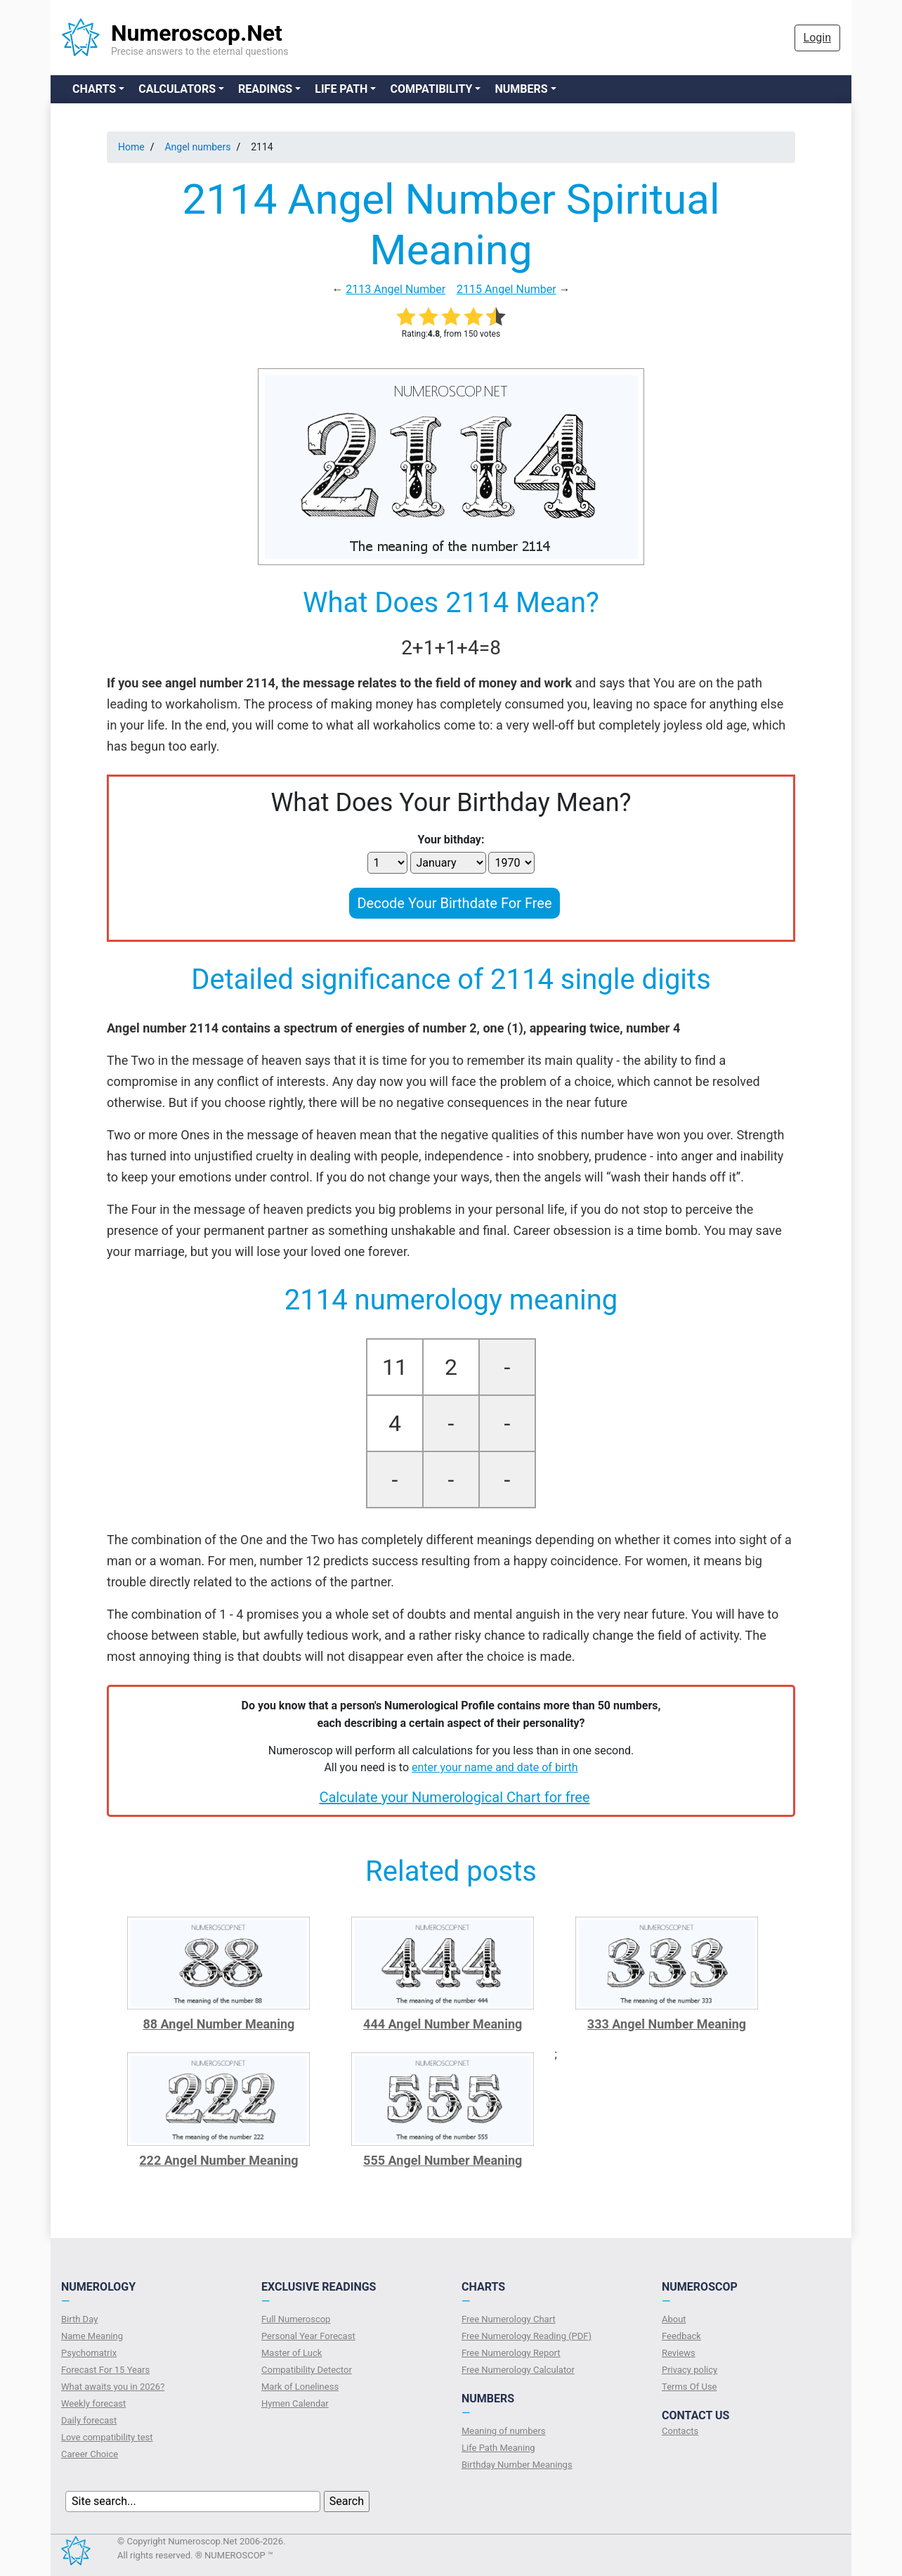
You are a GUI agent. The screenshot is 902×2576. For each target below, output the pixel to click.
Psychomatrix (89, 2353)
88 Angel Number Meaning (218, 2024)
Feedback (681, 2336)
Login (817, 37)
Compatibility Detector (306, 2369)
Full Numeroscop (295, 2319)
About (674, 2319)
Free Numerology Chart (509, 2319)
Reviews (678, 2353)
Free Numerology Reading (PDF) (526, 2336)
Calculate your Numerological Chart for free (454, 1797)
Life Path (341, 89)
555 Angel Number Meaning (442, 2160)
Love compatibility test (107, 2437)
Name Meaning (92, 2336)
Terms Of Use (689, 2386)
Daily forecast (89, 2420)
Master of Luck (291, 2353)
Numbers (521, 89)
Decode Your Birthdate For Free (454, 903)
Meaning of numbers (504, 2431)
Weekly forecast (93, 2403)
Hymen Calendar (295, 2403)
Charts (94, 89)
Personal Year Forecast (308, 2336)
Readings (265, 89)
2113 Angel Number (395, 289)
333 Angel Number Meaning (666, 2024)
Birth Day (79, 2319)
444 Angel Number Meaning (442, 2024)
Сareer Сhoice (89, 2454)
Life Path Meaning (498, 2447)
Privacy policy (689, 2369)
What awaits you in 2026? (112, 2386)
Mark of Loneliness (300, 2386)
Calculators (177, 89)
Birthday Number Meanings (517, 2464)
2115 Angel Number (506, 289)
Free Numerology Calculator (518, 2369)
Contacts (680, 2431)
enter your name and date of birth (495, 1767)
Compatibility (431, 89)
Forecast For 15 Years (105, 2369)
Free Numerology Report (511, 2353)
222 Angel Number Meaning (218, 2160)
